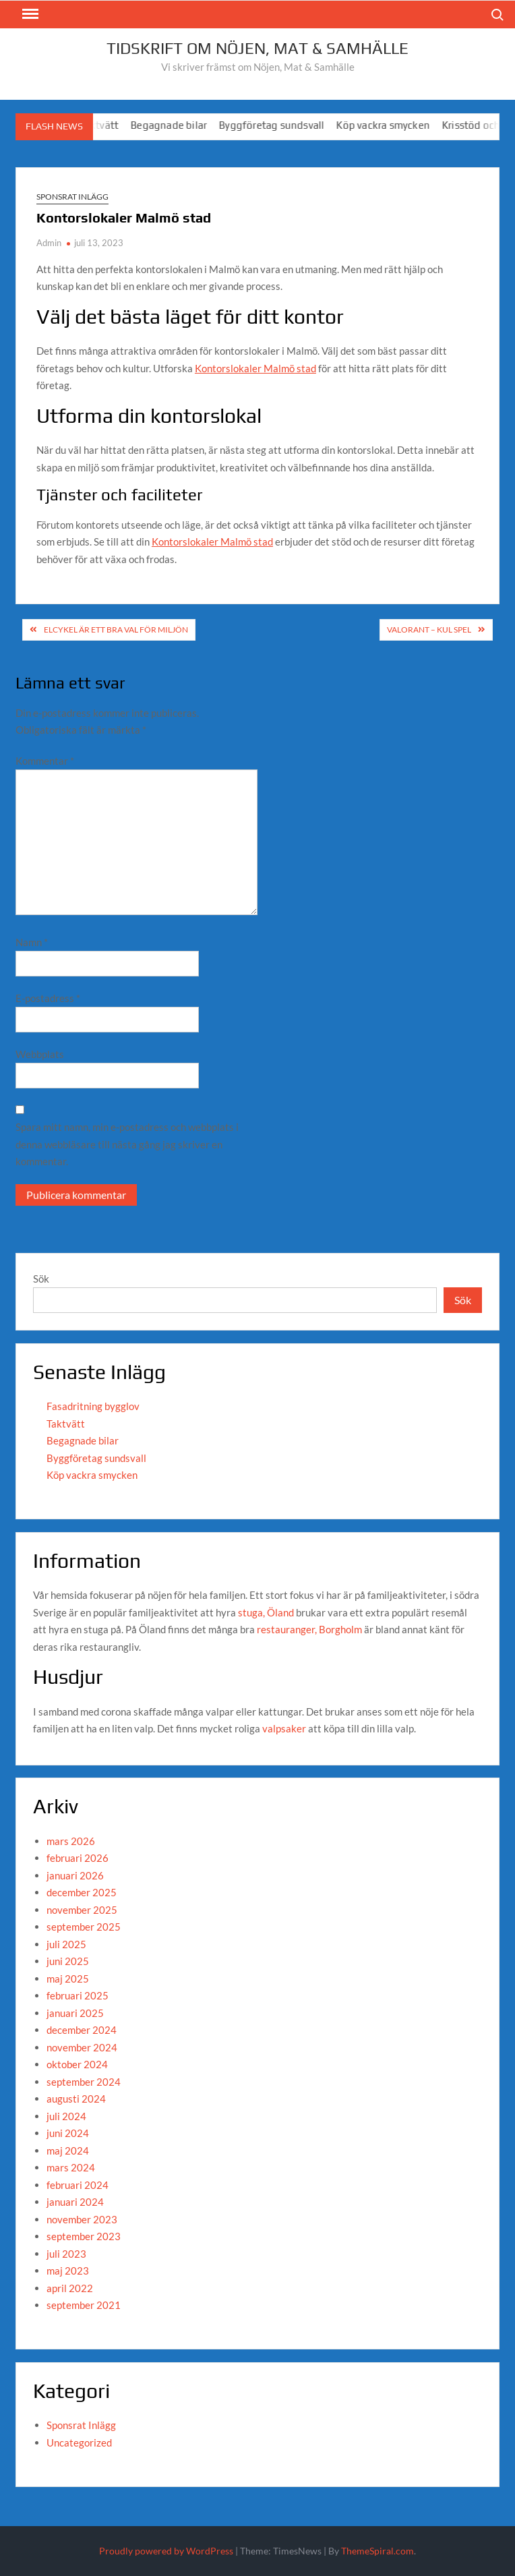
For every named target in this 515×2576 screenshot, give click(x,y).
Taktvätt (66, 1423)
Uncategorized (79, 2442)
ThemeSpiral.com (377, 2550)
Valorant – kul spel (429, 629)
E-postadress (48, 998)
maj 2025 (68, 1978)
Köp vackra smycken (396, 125)
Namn (32, 942)
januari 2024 (75, 2202)
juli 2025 (66, 1944)
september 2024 (84, 2082)
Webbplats (40, 1054)
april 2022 (70, 2288)
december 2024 (82, 2030)
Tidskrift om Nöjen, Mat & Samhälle (257, 48)
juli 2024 (66, 2116)
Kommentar (45, 761)
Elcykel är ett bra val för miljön (116, 629)
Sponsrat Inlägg (72, 197)
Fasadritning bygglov (93, 1406)
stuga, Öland (266, 1612)
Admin (48, 242)
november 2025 (82, 1910)
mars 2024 (71, 2167)
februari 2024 (78, 2185)
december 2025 (82, 1892)
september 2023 (84, 2236)
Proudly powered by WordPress (166, 2550)
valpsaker (284, 1728)
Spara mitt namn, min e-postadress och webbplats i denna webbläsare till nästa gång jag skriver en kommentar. (127, 1144)
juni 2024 (68, 2133)
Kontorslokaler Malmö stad (255, 368)
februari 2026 (78, 1858)
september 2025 (84, 1927)
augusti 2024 (76, 2098)
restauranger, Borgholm (309, 1629)
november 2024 (82, 2047)
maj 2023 (68, 2270)
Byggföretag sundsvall (284, 125)
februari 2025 (78, 1995)
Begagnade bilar (182, 125)
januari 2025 (75, 2013)
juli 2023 (66, 2254)
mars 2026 (71, 1841)
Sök (41, 1278)
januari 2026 (75, 1875)
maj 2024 (68, 2150)
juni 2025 (68, 1961)
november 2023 (82, 2219)
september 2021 (84, 2305)
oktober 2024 (77, 2064)
